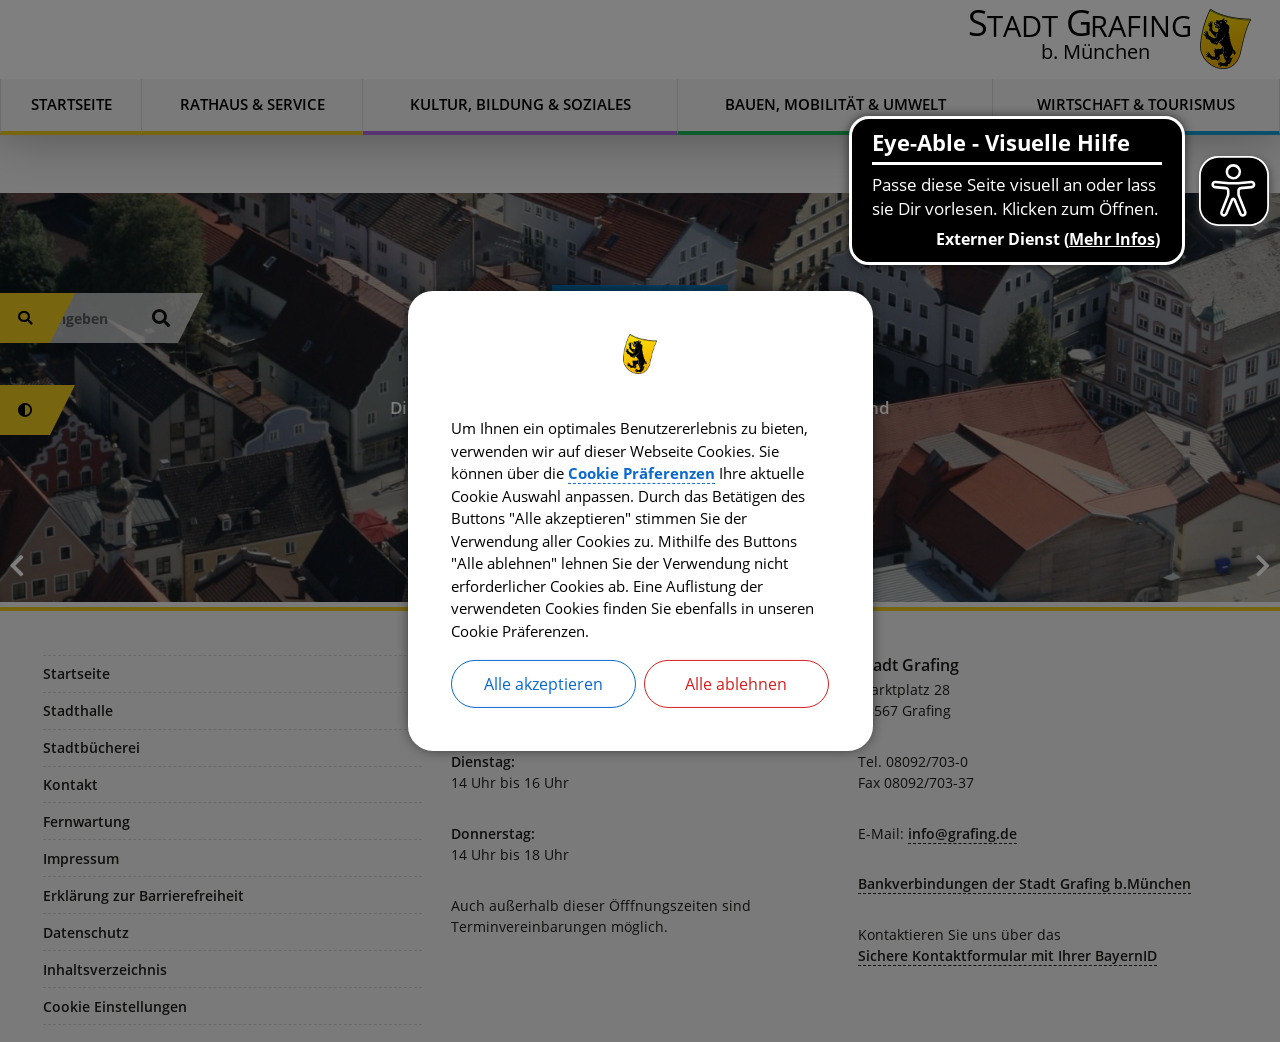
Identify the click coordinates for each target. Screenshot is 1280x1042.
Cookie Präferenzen (749, 470)
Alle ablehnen (736, 692)
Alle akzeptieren (543, 692)
